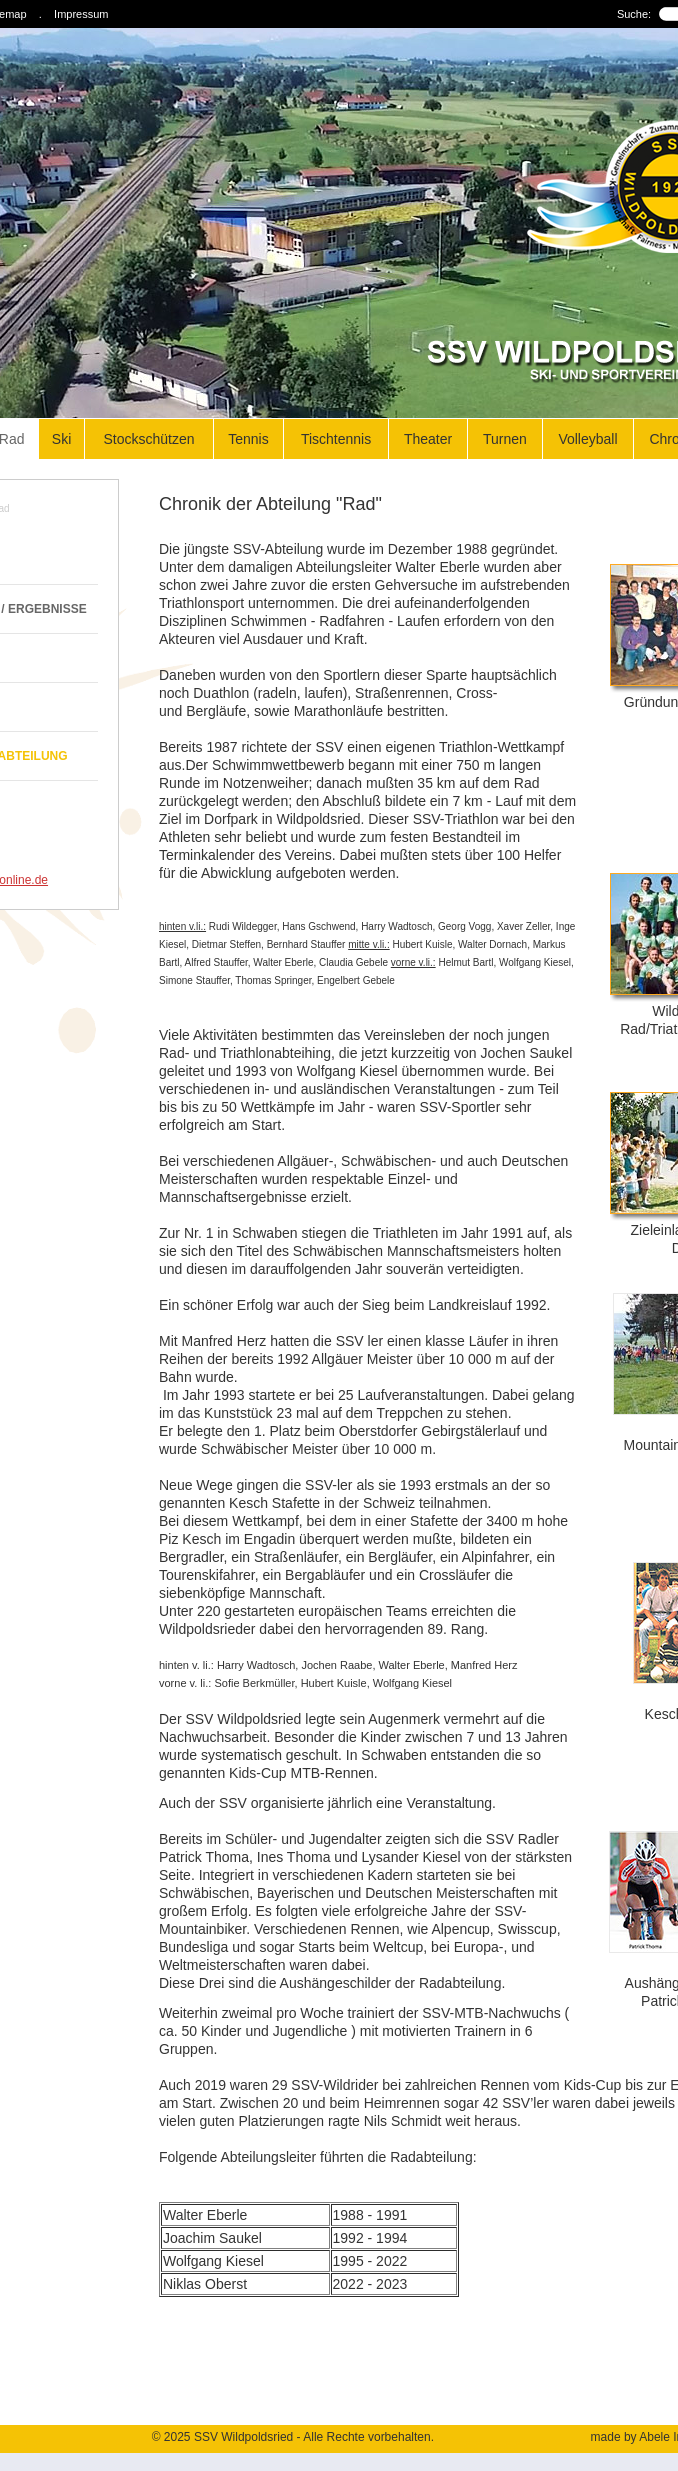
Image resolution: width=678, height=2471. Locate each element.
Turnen (505, 439)
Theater (428, 439)
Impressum (81, 14)
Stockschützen (148, 439)
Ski (61, 439)
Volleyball (587, 439)
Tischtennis (336, 439)
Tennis (248, 439)
